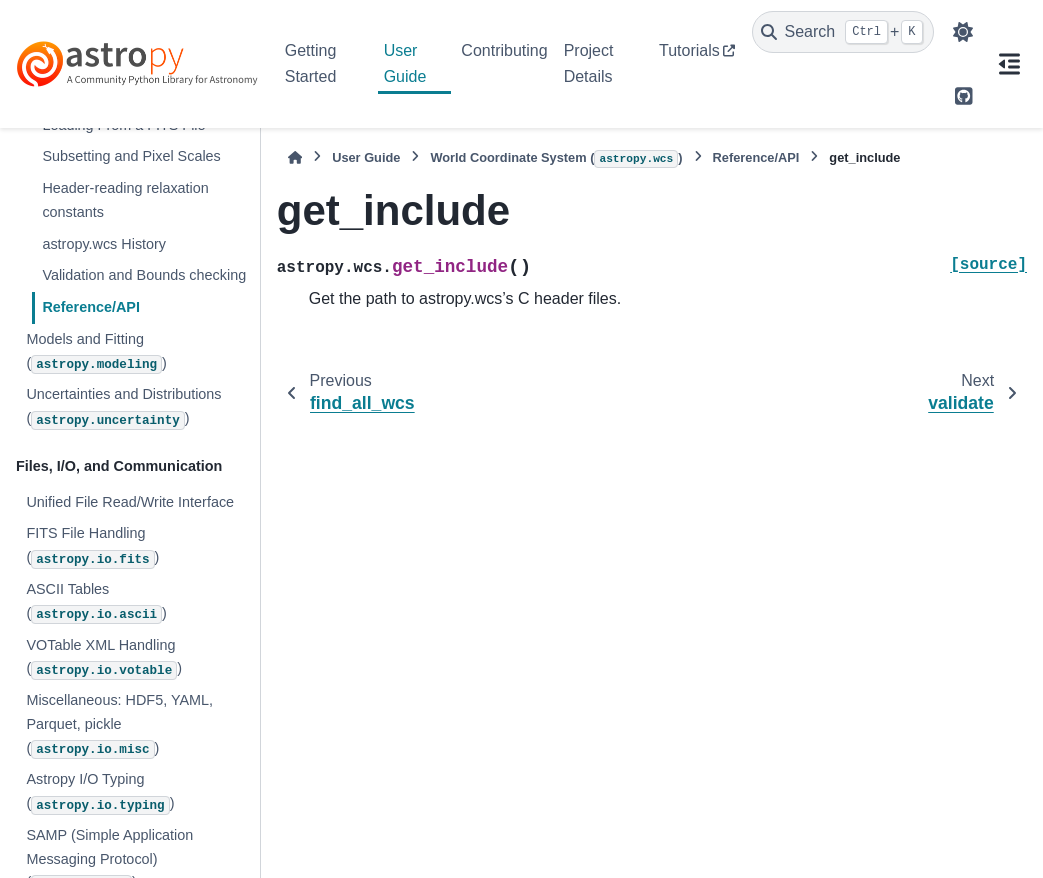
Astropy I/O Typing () (100, 792)
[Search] (843, 32)
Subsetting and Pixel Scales (131, 156)
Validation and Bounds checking (144, 275)
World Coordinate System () (556, 159)
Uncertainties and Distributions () (123, 407)
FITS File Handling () (92, 546)
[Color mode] (963, 32)
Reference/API (91, 307)
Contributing (504, 50)
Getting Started (311, 63)
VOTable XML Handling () (104, 658)
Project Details (589, 63)
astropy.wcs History (104, 244)
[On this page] (1009, 64)
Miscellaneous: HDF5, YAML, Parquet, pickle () (119, 725)
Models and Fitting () (96, 352)
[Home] (295, 157)
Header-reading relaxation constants (125, 200)
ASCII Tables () (96, 602)
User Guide (405, 63)
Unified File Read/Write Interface (130, 502)
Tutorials (689, 50)
